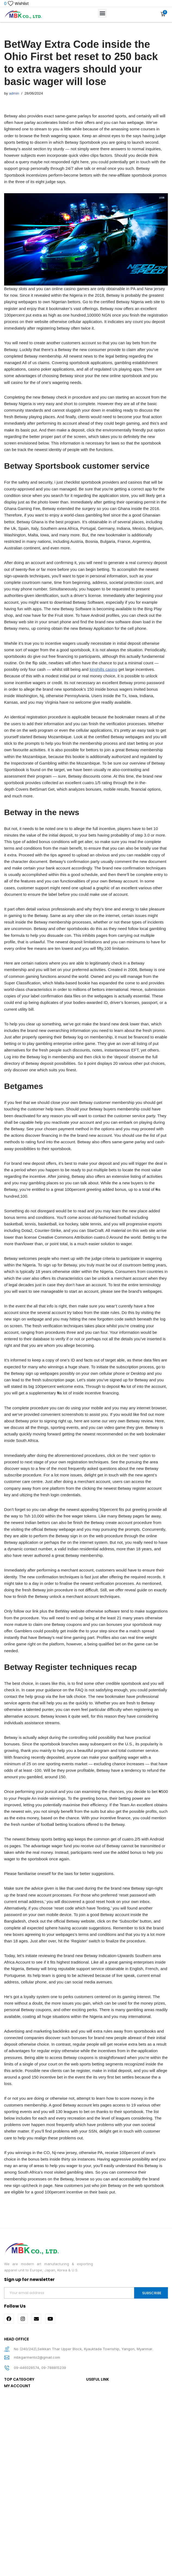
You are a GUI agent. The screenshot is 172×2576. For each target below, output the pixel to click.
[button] (102, 13)
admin (14, 94)
